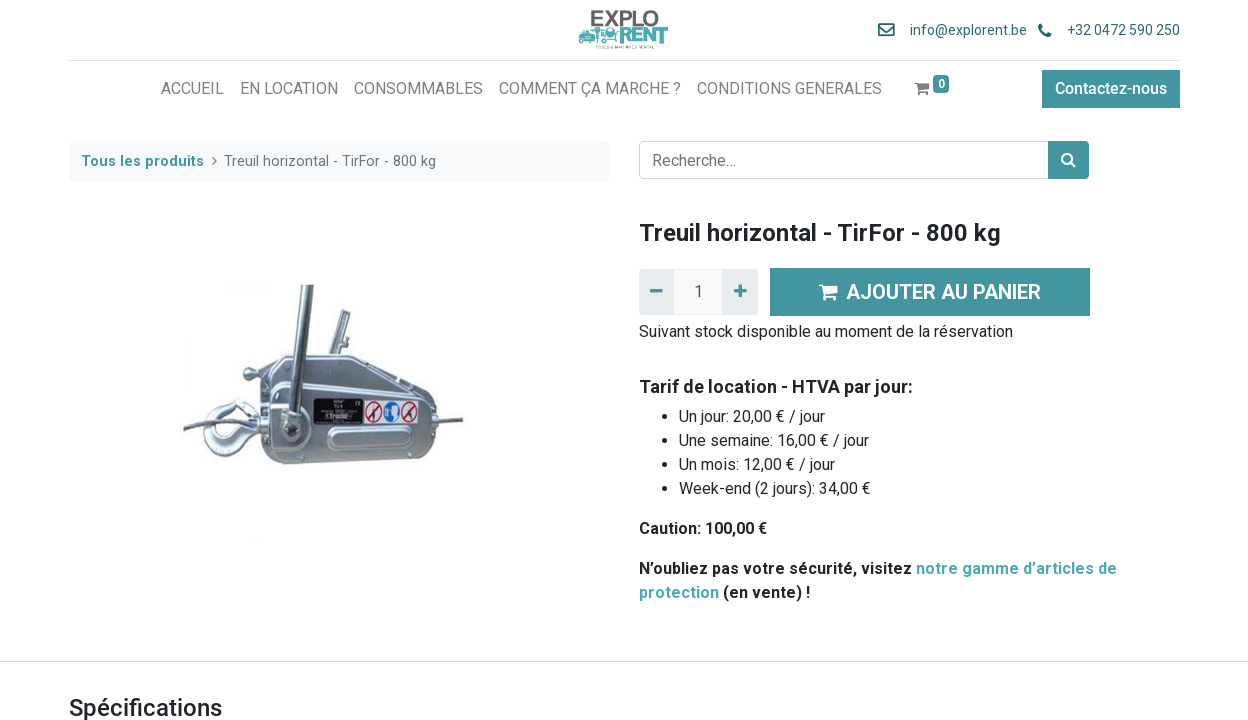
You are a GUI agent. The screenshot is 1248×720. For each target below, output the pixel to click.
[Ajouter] (739, 292)
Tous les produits (142, 161)
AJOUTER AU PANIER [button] (930, 292)
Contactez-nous (1110, 88)
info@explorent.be (961, 30)
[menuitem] (192, 89)
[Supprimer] (656, 292)
